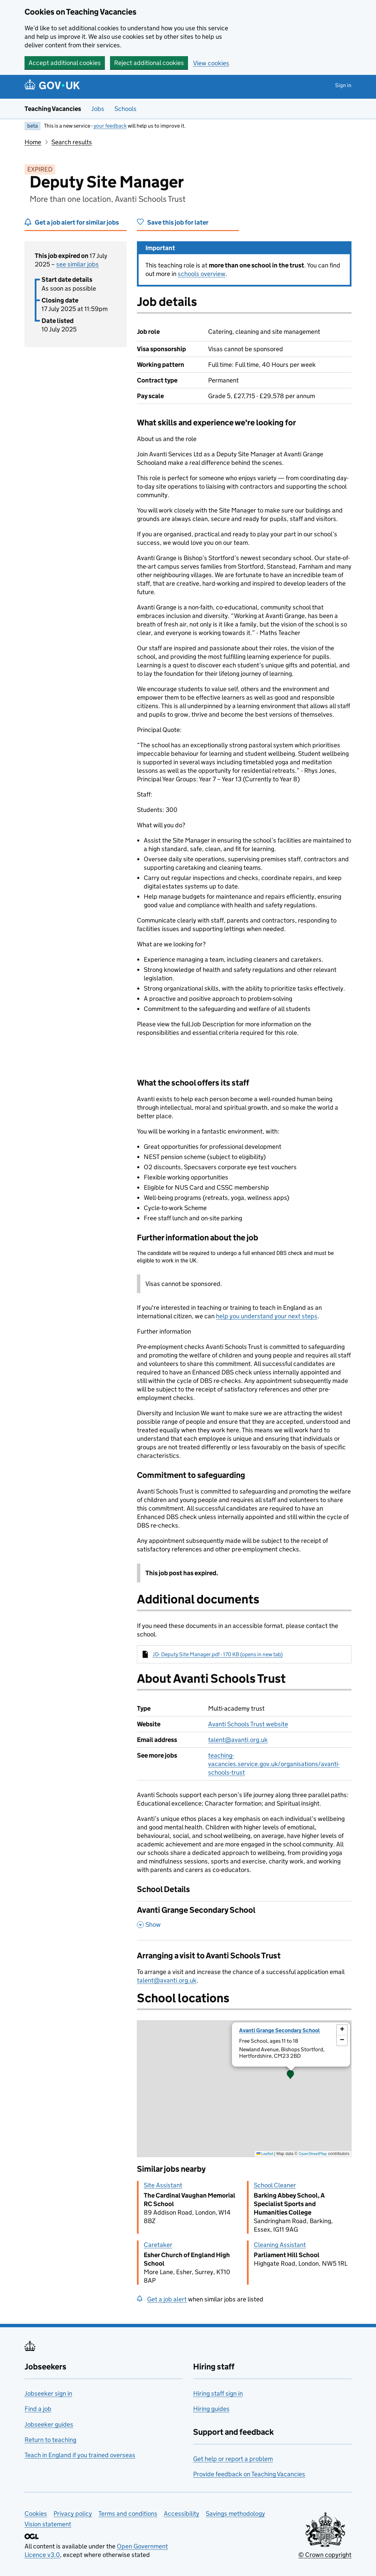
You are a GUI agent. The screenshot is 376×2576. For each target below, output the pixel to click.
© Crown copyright (324, 2555)
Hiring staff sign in (218, 2393)
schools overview (201, 274)
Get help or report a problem (233, 2459)
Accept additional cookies (65, 63)
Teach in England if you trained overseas (80, 2455)
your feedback (110, 126)
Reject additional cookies (149, 63)
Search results (71, 142)
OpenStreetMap (313, 2153)
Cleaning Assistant (280, 2245)
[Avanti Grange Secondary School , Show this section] (244, 1920)
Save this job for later (177, 222)
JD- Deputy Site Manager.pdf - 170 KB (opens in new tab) (218, 1654)
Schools (125, 109)
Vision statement (48, 2524)
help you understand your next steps (266, 1316)
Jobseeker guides (49, 2424)
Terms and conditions (127, 2513)
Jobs (97, 109)
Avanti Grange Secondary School (279, 2030)
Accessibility (181, 2513)
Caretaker (158, 2245)
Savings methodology (235, 2513)
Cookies (36, 2513)
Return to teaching (50, 2440)
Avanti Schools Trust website (248, 1724)
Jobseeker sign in (48, 2393)
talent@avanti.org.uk (238, 1740)
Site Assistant (163, 2185)
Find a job (38, 2409)
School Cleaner (275, 2185)
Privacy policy (72, 2513)
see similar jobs (77, 264)
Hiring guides (211, 2409)
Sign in (343, 85)
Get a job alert (167, 2299)
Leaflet (264, 2153)
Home (33, 142)
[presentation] (244, 2088)
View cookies (211, 63)
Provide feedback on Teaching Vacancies (249, 2474)
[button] (290, 2075)
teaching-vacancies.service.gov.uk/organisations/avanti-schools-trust (274, 1763)
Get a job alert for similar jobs (77, 222)
